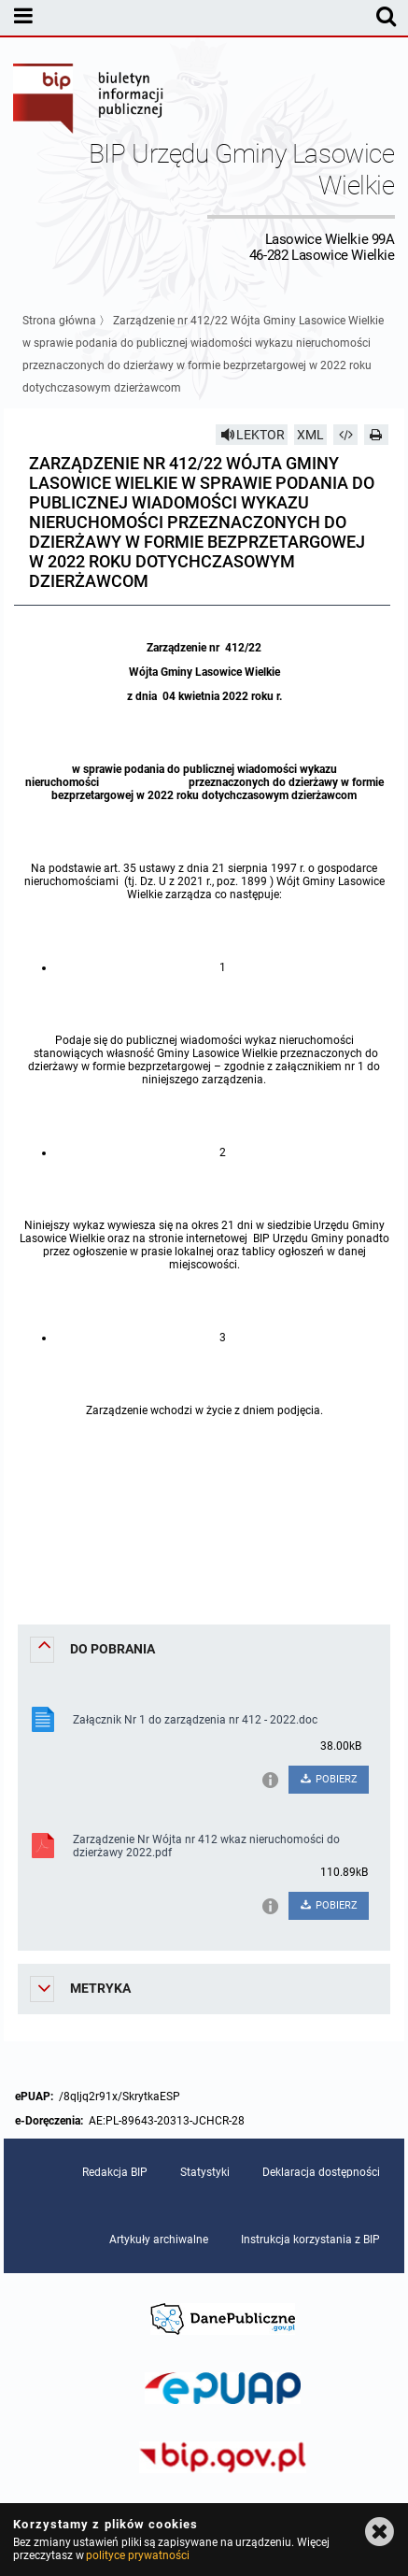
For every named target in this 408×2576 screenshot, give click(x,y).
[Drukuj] (376, 434)
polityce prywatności (137, 2555)
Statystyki (205, 2172)
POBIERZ (328, 1779)
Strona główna (59, 320)
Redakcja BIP (115, 2172)
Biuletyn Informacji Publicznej (88, 101)
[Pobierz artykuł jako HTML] (345, 434)
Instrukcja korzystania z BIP (310, 2239)
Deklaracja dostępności (321, 2172)
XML (310, 434)
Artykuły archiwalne (158, 2239)
